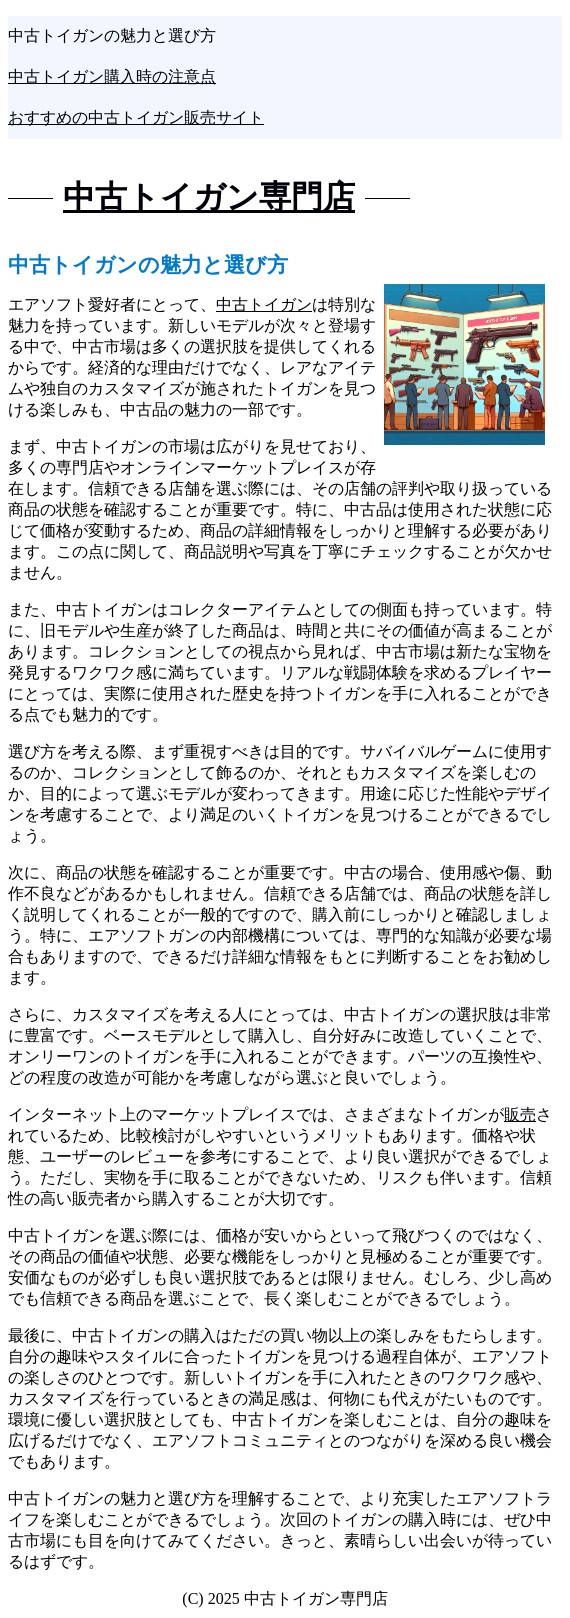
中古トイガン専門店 (209, 197)
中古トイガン (264, 304)
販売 (520, 1114)
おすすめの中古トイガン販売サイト (136, 117)
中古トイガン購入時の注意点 (112, 76)
